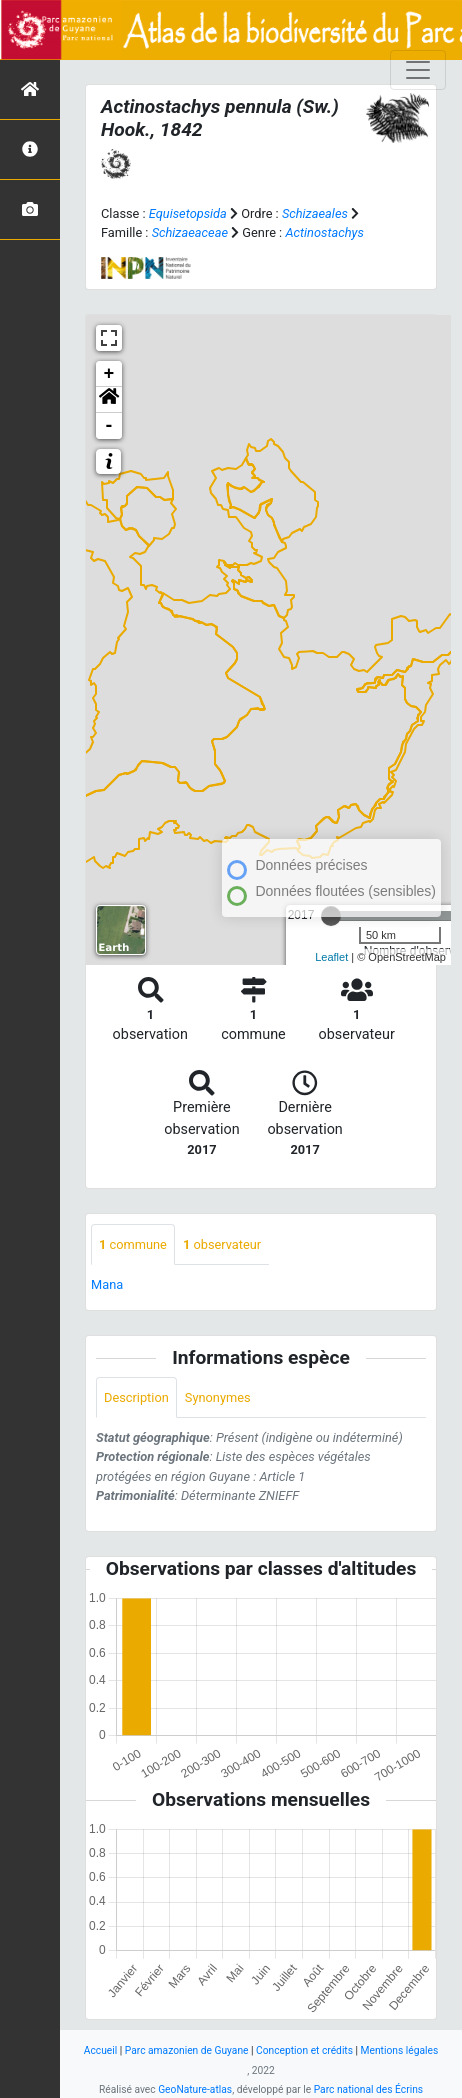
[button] (109, 400)
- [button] (109, 426)
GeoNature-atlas (195, 2089)
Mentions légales (400, 2050)
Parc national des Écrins (368, 2089)
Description (136, 1397)
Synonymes (218, 1397)
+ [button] (109, 374)
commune (133, 1244)
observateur (222, 1244)
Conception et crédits (304, 2050)
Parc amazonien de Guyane (187, 2050)
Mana (107, 1284)
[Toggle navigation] (418, 70)
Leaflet (331, 957)
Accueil (100, 2050)
